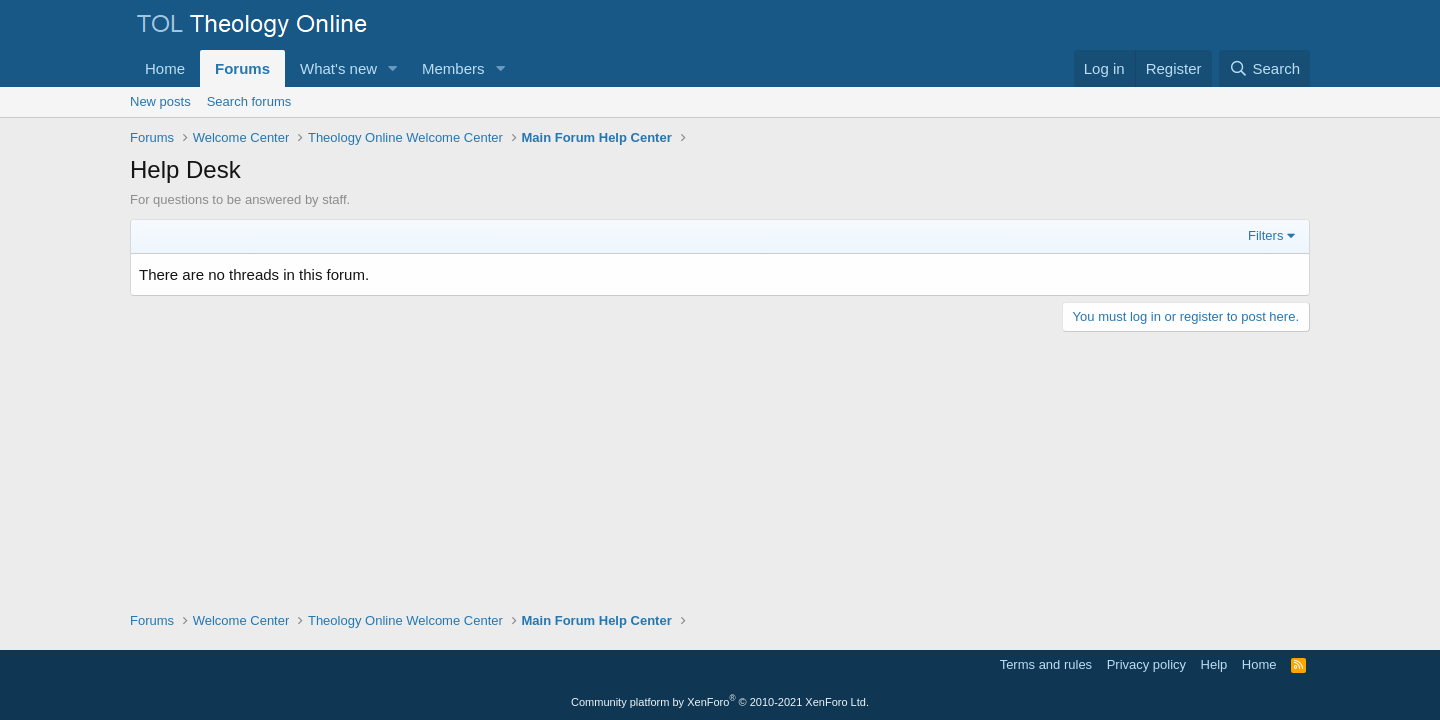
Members (453, 68)
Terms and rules (1046, 664)
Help (1214, 664)
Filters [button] (1265, 235)
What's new (338, 68)
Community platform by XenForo (720, 702)
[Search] (1264, 68)
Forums (242, 68)
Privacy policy (1146, 664)
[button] (393, 68)
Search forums (249, 101)
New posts (160, 101)
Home (165, 68)
